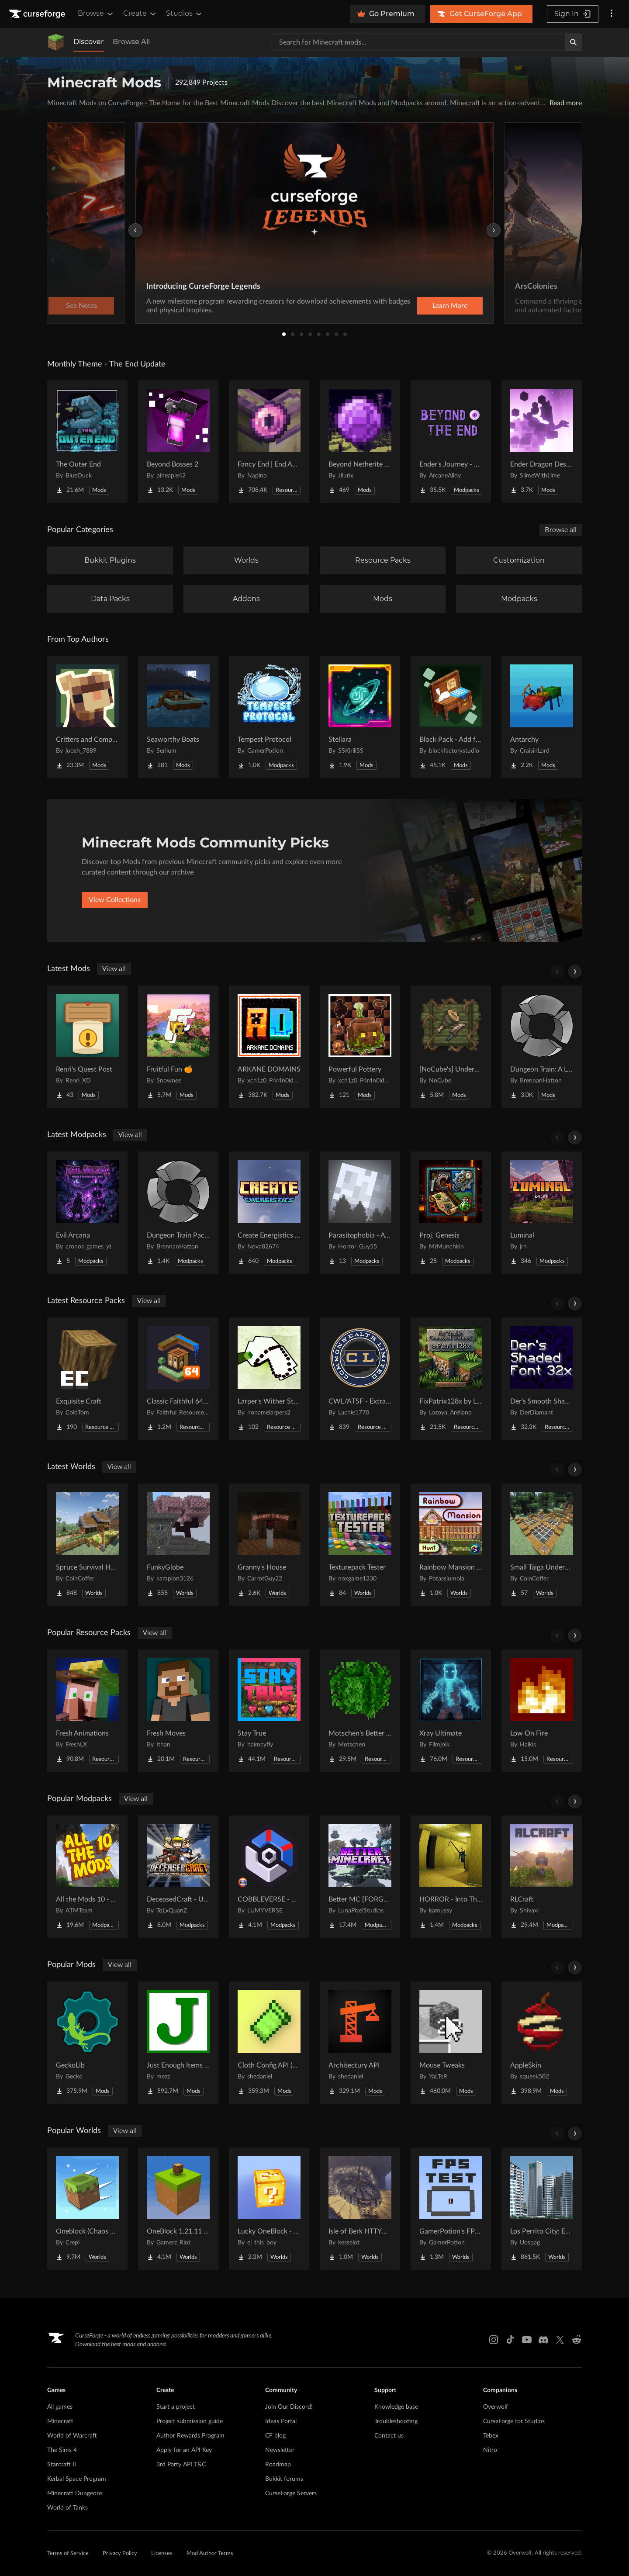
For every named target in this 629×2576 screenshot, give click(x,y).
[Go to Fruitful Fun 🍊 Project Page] (178, 1046)
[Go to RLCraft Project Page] (541, 1876)
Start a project (175, 2407)
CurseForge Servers (291, 2493)
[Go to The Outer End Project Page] (87, 441)
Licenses (162, 2553)
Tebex (490, 2436)
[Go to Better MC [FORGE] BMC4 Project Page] (360, 1876)
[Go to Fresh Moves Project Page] (178, 1710)
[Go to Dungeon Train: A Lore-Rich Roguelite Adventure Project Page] (541, 1046)
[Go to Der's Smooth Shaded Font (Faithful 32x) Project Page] (541, 1378)
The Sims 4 (62, 2450)
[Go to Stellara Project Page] (360, 717)
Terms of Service (68, 2553)
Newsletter (279, 2450)
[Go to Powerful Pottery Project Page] (360, 1046)
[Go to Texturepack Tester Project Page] (360, 1544)
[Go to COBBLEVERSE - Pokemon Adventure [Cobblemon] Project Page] (269, 1876)
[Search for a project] (418, 42)
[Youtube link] (527, 2339)
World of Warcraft (72, 2436)
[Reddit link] (576, 2339)
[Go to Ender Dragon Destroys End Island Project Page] (541, 441)
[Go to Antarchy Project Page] (541, 717)
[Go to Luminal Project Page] (541, 1212)
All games (60, 2407)
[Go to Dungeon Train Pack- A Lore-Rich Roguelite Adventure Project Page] (178, 1212)
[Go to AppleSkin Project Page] (541, 2042)
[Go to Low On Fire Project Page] (541, 1710)
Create (140, 13)
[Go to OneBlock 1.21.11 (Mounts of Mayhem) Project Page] (178, 2208)
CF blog (275, 2436)
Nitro (490, 2450)
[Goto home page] (38, 14)
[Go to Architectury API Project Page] (360, 2042)
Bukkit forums (284, 2479)
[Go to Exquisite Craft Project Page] (87, 1378)
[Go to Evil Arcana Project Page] (87, 1212)
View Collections (115, 899)
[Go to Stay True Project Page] (269, 1710)
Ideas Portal (281, 2421)
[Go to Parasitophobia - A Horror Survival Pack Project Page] (360, 1212)
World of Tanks (67, 2508)
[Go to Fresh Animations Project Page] (87, 1710)
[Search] (573, 42)
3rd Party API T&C (181, 2465)
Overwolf (495, 2407)
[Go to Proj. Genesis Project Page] (451, 1212)
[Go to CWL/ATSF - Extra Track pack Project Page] (360, 1378)
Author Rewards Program (190, 2436)
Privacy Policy (120, 2553)
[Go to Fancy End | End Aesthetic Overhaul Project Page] (269, 441)
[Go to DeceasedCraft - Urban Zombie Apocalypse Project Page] (178, 1876)
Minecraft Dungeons (75, 2493)
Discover (88, 42)
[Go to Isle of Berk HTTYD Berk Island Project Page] (360, 2208)
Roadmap (278, 2465)
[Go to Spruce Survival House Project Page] (87, 1544)
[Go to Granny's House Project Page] (269, 1544)
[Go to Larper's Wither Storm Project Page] (269, 1378)
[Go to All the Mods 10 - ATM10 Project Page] (87, 1876)
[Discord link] (543, 2339)
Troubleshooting (396, 2421)
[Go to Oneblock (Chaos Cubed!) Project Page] (87, 2208)
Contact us (389, 2436)
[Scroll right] (575, 972)
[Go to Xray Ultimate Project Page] (451, 1710)
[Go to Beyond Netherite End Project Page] (360, 441)
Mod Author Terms (210, 2553)
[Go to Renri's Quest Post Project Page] (87, 1046)
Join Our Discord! (289, 2407)
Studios (184, 13)
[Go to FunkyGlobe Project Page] (178, 1544)
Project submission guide (189, 2421)
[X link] (560, 2339)
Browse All (131, 42)
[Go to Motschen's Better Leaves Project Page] (360, 1710)
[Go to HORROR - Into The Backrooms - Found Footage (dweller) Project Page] (451, 1876)
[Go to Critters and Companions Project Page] (87, 717)
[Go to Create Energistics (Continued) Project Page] (269, 1212)
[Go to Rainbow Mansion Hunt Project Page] (451, 1544)
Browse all (561, 530)
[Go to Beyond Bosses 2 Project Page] (178, 441)
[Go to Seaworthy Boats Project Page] (178, 717)
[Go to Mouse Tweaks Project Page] (451, 2042)
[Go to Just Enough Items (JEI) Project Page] (178, 2042)
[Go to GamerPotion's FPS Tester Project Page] (451, 2208)
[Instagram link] (493, 2339)
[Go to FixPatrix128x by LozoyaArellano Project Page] (451, 1378)
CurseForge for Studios (514, 2421)
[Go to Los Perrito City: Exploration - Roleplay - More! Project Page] (541, 2208)
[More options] (611, 14)
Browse (96, 13)
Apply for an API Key (184, 2450)
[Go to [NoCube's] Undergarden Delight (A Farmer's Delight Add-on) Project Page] (451, 1046)
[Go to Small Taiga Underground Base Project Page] (541, 1544)
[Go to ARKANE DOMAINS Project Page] (269, 1046)
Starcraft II (61, 2465)
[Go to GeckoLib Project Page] (87, 2042)
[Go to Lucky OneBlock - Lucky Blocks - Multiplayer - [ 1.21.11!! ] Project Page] (269, 2208)
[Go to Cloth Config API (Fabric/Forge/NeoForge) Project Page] (269, 2042)
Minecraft (60, 2421)
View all (114, 969)
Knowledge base (396, 2407)
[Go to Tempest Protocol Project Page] (269, 717)
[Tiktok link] (510, 2339)
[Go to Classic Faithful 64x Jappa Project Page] (178, 1378)
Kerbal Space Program (76, 2479)
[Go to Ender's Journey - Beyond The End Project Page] (451, 441)
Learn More (449, 305)
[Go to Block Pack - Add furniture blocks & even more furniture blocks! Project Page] (451, 717)
